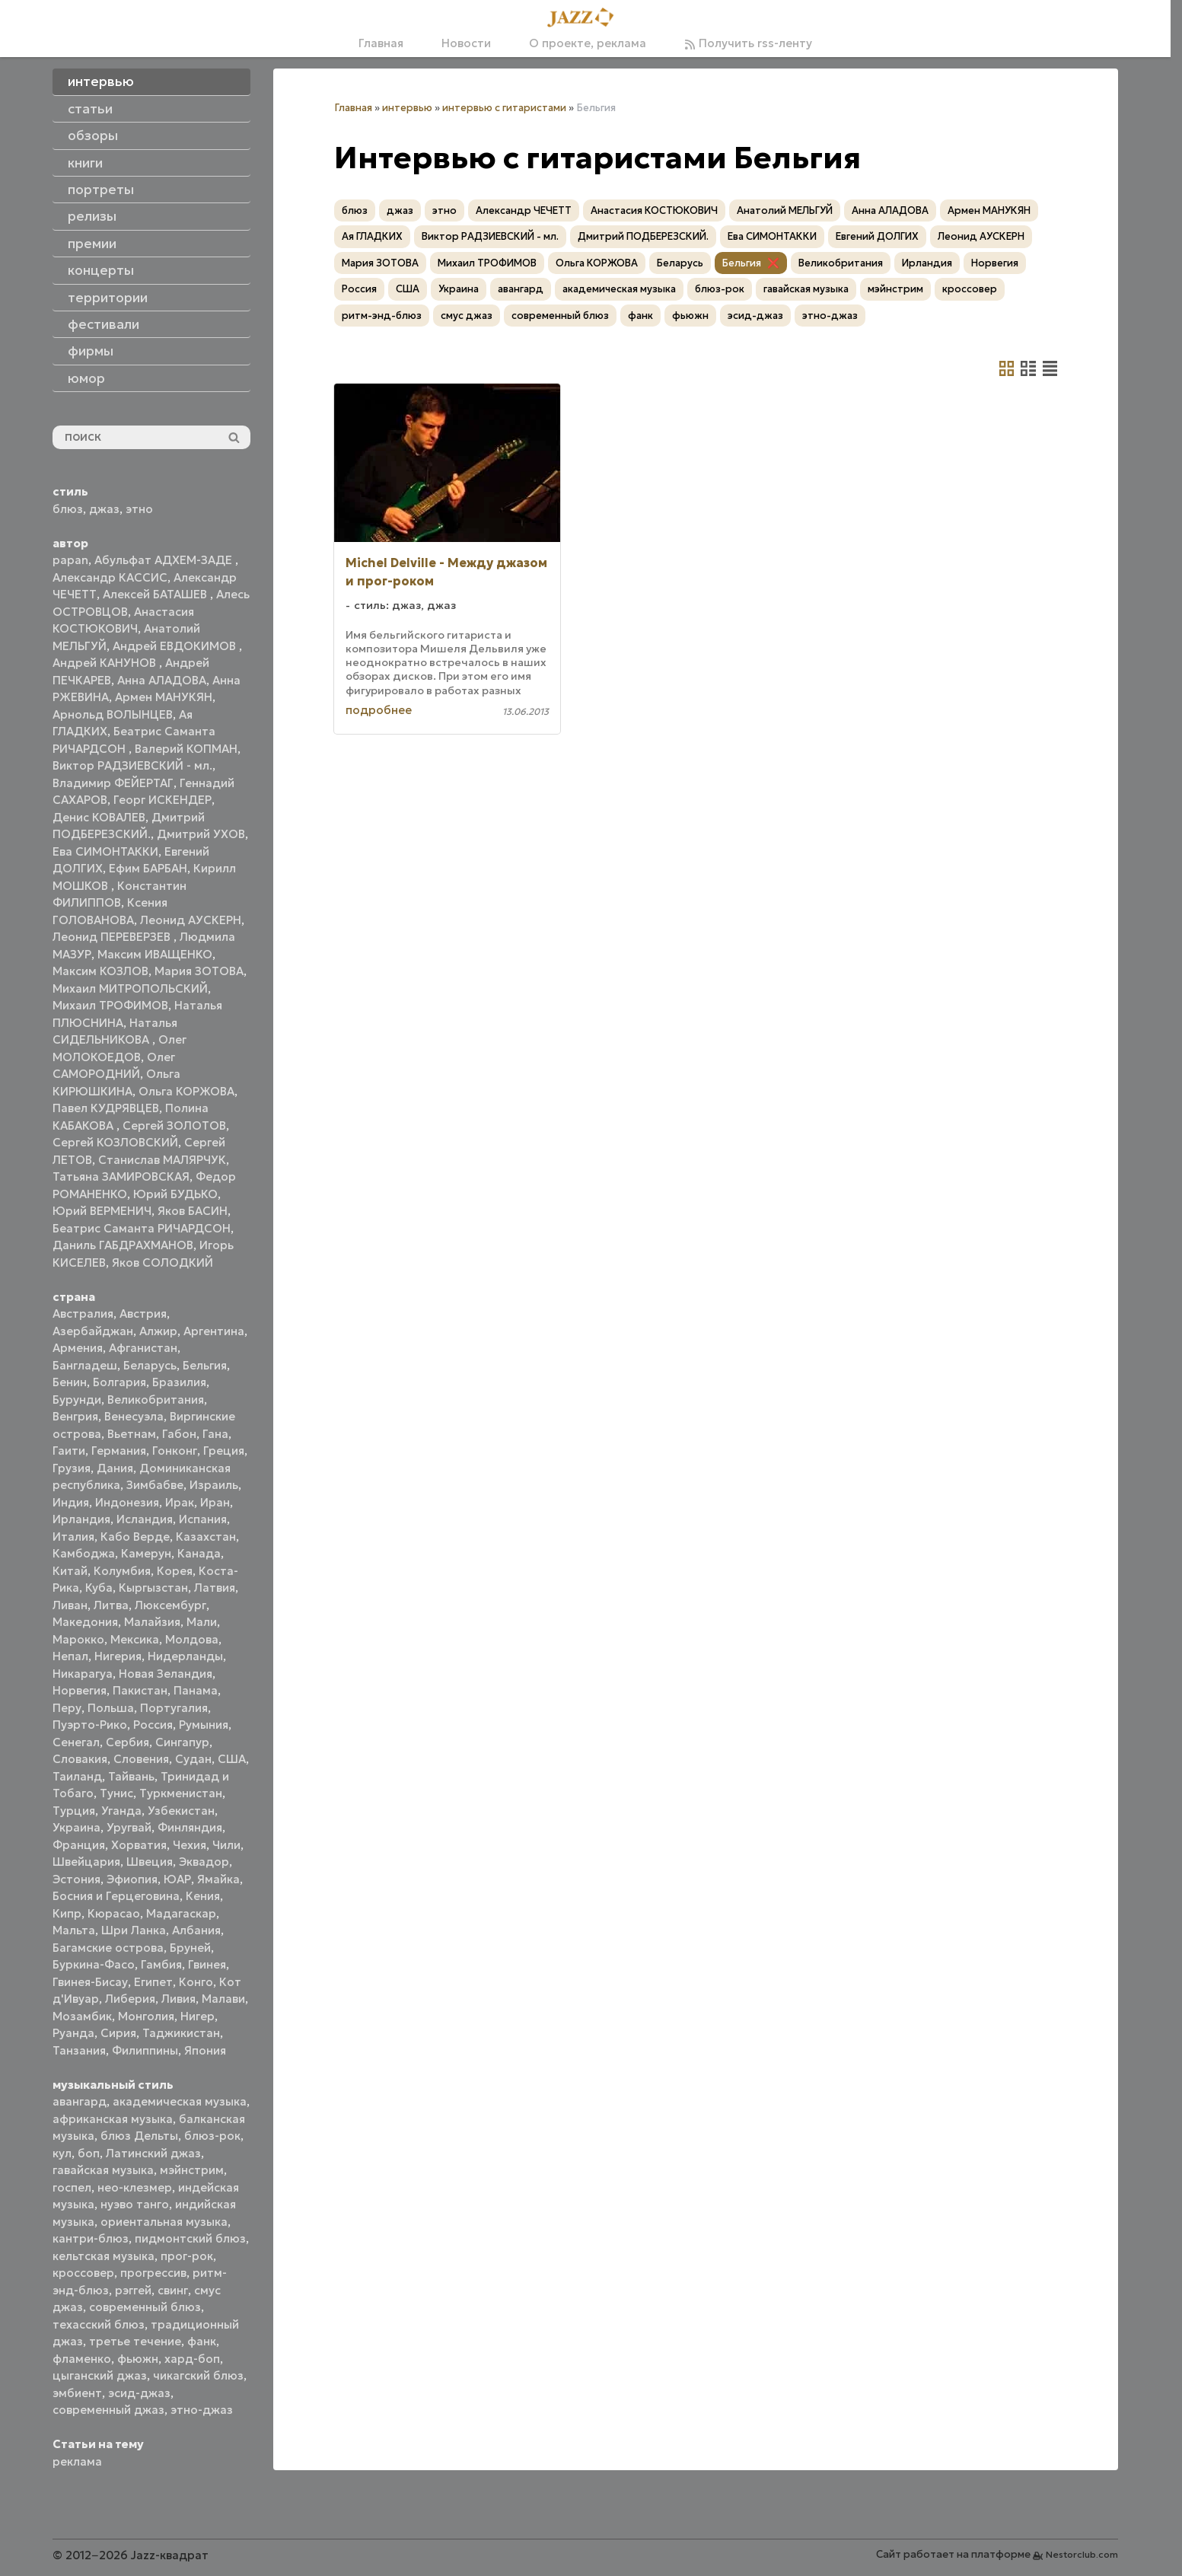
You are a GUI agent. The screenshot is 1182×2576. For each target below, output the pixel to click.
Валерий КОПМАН (186, 748)
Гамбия (161, 1964)
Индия (71, 1502)
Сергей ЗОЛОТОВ (174, 1125)
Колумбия (122, 1571)
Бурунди (77, 1399)
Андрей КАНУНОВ (106, 662)
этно (139, 509)
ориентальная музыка (164, 2221)
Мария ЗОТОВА (199, 971)
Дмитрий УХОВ (201, 834)
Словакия (80, 1759)
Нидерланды (185, 1656)
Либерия (130, 1998)
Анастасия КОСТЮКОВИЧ (654, 210)
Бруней (190, 1947)
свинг (173, 2290)
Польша (111, 1708)
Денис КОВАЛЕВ (99, 817)
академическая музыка (180, 2101)
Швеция (149, 1861)
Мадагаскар (181, 1913)
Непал (70, 1656)
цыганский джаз (100, 2375)
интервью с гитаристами (504, 107)
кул (62, 2153)
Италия (73, 1536)
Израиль (214, 1485)
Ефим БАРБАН (148, 868)
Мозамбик (82, 2016)
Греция (223, 1450)
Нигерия (118, 1656)
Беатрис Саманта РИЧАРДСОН (142, 1228)
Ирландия (81, 1519)
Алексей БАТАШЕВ (156, 594)
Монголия (146, 2016)
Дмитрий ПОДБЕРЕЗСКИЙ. (643, 236)
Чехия (189, 1845)
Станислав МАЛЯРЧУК (162, 1160)
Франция (79, 1845)
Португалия (174, 1708)
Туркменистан (180, 1793)
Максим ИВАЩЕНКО (154, 954)
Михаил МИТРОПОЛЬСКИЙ (130, 988)
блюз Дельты (139, 2135)
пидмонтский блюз (190, 2238)
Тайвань (131, 1776)
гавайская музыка (103, 2170)
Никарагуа (83, 1673)
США (232, 1759)
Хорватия (139, 1845)
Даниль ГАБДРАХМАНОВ (123, 1245)
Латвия (214, 1587)
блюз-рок (212, 2135)
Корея (175, 1571)
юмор (86, 378)
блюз (68, 509)
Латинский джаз (153, 2153)
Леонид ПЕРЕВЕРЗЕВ (113, 936)
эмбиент (77, 2393)
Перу (67, 1708)
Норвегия (80, 1690)
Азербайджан (93, 1331)
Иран (215, 1502)
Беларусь (150, 1365)
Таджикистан (181, 2033)
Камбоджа (84, 1553)
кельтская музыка (104, 2256)
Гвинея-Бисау (90, 1982)
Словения (141, 1759)
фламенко (82, 2358)
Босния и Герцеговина (116, 1896)
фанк (201, 2341)
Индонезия (127, 1502)
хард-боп (192, 2358)
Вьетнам (131, 1434)
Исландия (144, 1519)
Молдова (191, 1639)
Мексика (134, 1639)
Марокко (78, 1639)
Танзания (79, 2050)
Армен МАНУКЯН (163, 697)
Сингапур (182, 1742)
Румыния (203, 1724)
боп (89, 2153)
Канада (199, 1553)
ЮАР (177, 1879)
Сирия (118, 2033)
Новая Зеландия (165, 1673)
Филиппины (145, 2050)
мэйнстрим (192, 2170)
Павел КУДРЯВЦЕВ (106, 1108)
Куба (99, 1587)
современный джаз (108, 2409)
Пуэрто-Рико (90, 1724)
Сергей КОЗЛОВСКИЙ (115, 1142)
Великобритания (155, 1399)
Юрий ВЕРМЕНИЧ (102, 1211)
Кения (203, 1896)
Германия (118, 1450)
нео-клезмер (134, 2187)
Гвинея (207, 1964)
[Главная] (585, 18)
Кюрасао (114, 1913)
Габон (179, 1434)
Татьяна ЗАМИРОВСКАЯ (121, 1176)
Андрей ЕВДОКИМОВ (176, 646)
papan (70, 560)
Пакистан (140, 1690)
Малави (223, 1998)
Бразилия (179, 1382)
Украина (76, 1827)
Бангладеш (85, 1365)
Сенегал (76, 1742)
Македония (85, 1622)
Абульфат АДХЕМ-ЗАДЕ (164, 560)
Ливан (70, 1605)
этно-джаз (201, 2409)
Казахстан (206, 1536)
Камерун (146, 1553)
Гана (215, 1434)
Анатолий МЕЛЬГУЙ (785, 210)
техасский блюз (99, 2324)
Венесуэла (134, 1416)
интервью (407, 107)
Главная (380, 43)
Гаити (69, 1450)
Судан (193, 1759)
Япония (205, 2050)
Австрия (143, 1313)
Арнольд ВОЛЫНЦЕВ (113, 714)
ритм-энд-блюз (382, 315)
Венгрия (75, 1416)
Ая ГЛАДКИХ (372, 236)
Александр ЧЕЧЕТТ (524, 210)
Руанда (73, 2033)
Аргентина (213, 1331)
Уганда (121, 1810)
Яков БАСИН (193, 1211)
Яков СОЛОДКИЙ (162, 1262)
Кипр (67, 1913)
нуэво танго (134, 2204)
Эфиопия (132, 1879)
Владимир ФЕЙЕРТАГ (113, 783)
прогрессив (153, 2272)
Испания (203, 1519)
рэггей (133, 2290)
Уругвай (129, 1827)
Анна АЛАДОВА (161, 680)
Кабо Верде (135, 1536)
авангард (80, 2101)
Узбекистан (181, 1810)
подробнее (379, 710)
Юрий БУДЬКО (175, 1194)
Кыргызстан (153, 1587)
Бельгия (205, 1365)
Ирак (179, 1502)
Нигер (197, 2016)
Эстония (76, 1879)
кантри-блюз (91, 2238)
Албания (196, 1930)
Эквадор (204, 1861)
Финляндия (190, 1827)
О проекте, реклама (587, 43)
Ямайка (218, 1879)
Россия (153, 1724)
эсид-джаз (139, 2393)
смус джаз (466, 315)
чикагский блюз (198, 2375)
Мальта (74, 1930)
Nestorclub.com (1082, 2554)
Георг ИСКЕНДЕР (162, 799)
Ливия (178, 1998)
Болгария (119, 1382)
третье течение (135, 2341)
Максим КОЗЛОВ (100, 971)
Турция (74, 1810)
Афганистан (143, 1348)
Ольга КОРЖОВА (186, 1091)
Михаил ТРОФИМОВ (110, 1005)
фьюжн (137, 2358)
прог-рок (187, 2256)
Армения (78, 1348)
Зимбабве (154, 1485)
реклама (77, 2461)
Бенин (70, 1382)
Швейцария (86, 1861)
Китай (70, 1571)
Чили (226, 1845)
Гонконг (174, 1450)
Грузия (72, 1468)
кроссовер (83, 2272)
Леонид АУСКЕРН (190, 920)
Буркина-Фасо (94, 1964)
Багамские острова (108, 1947)
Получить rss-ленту (748, 43)
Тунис (116, 1793)
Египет (153, 1982)
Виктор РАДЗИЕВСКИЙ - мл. (132, 765)
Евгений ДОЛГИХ (877, 236)
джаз (104, 509)
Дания (115, 1468)
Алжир (158, 1331)
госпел (72, 2187)
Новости (466, 43)
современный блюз (145, 2307)
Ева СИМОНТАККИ (105, 851)
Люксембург (170, 1605)
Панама (196, 1690)
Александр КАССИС (110, 577)
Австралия (83, 1313)
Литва (111, 1605)
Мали (201, 1622)
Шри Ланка (133, 1930)
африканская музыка (113, 2119)
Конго (196, 1982)
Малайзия (152, 1622)
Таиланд (77, 1776)
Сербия (127, 1742)
